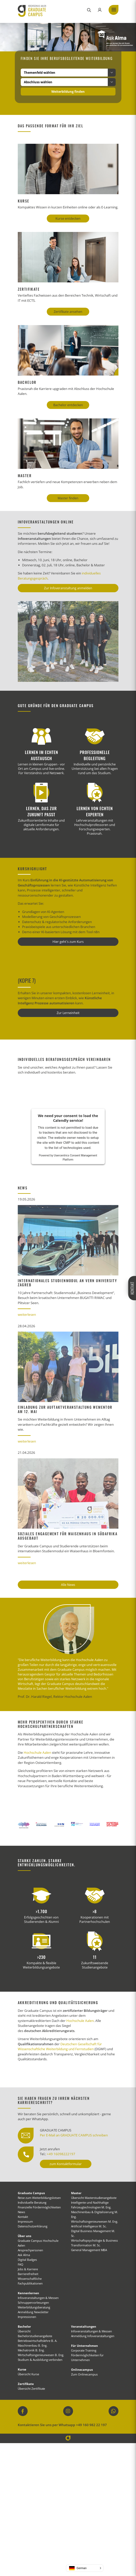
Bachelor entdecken (68, 405)
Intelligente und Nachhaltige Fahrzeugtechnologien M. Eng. (91, 2129)
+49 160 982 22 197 (91, 2349)
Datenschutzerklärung (32, 2150)
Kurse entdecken (68, 218)
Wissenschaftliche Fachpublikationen (30, 2205)
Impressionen (27, 2241)
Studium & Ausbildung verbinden (40, 2284)
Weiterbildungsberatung (34, 2232)
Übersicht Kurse (28, 2298)
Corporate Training (83, 2275)
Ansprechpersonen (30, 2174)
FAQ (20, 2189)
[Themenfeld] (68, 73)
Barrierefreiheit (28, 2198)
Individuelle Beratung (32, 2127)
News (21, 2136)
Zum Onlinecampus (84, 2299)
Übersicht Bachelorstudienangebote (35, 2257)
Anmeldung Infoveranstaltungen (92, 2260)
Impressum (25, 2146)
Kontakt (23, 2141)
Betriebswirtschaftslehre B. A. (37, 2265)
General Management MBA (89, 2174)
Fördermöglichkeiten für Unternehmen (87, 2281)
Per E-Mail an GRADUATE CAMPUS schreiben (74, 2059)
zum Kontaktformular (66, 2088)
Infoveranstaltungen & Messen (38, 2222)
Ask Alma (24, 2179)
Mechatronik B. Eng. (31, 2274)
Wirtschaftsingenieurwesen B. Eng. (41, 2279)
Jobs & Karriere (28, 2193)
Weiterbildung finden (68, 91)
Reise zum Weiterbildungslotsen (39, 2122)
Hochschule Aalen (89, 1584)
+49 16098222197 (61, 2078)
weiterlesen (27, 1239)
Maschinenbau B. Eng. (32, 2270)
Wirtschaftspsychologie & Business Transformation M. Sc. (94, 2167)
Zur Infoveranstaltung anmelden (68, 588)
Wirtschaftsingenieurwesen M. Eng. (94, 2146)
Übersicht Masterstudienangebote (93, 2122)
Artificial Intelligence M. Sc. (89, 2150)
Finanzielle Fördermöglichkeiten (39, 2131)
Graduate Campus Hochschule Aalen (38, 2167)
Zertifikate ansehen (68, 311)
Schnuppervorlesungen (33, 2227)
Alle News (68, 1509)
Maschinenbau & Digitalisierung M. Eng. (94, 2138)
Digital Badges (27, 2184)
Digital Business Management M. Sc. (93, 2157)
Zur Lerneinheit (68, 937)
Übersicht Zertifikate (31, 2313)
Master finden (68, 498)
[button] (84, 2568)
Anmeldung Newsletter (33, 2236)
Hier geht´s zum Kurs (68, 866)
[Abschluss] (68, 82)
